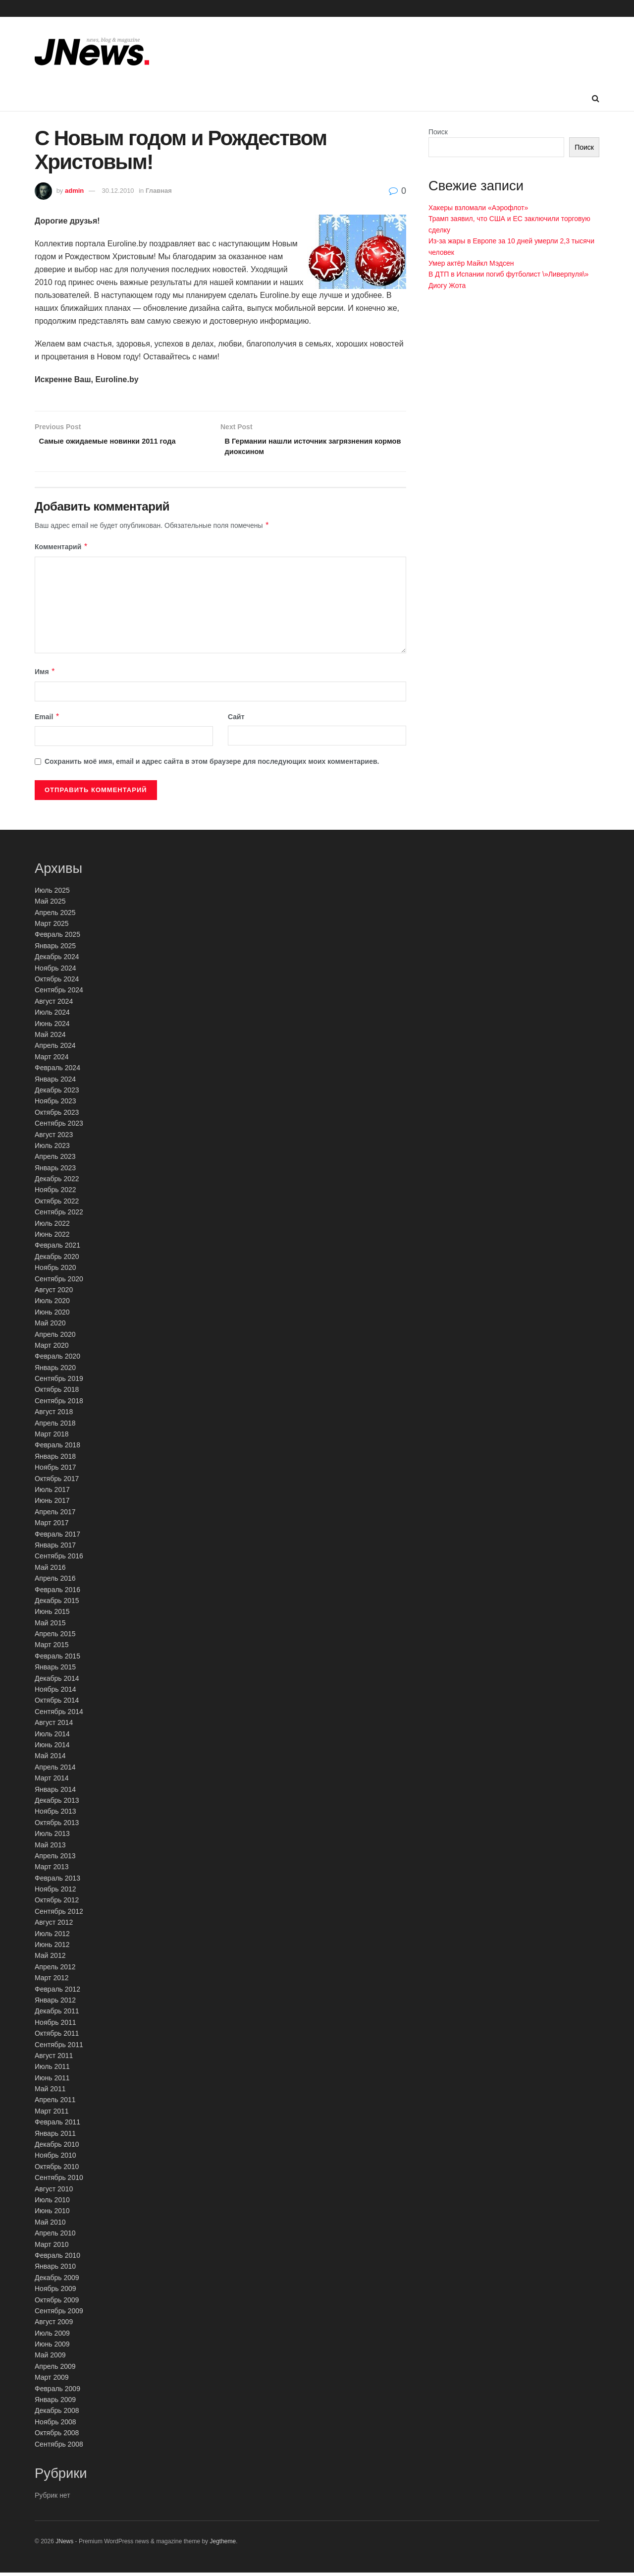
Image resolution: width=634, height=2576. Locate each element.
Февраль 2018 (57, 1448)
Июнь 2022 (52, 1237)
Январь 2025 (55, 949)
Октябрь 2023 (57, 1115)
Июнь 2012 (52, 1947)
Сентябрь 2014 (59, 1714)
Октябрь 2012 (57, 1903)
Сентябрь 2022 (59, 1215)
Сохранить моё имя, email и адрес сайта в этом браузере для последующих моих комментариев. (212, 764)
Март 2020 (52, 1348)
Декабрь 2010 (57, 2147)
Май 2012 (50, 1959)
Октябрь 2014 (57, 1704)
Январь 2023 (55, 1171)
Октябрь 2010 (57, 2170)
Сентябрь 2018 (59, 1404)
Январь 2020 (55, 1370)
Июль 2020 (52, 1304)
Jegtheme (223, 2544)
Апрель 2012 (55, 1970)
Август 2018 (54, 1415)
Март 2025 (52, 926)
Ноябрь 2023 (55, 1104)
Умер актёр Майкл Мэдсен (471, 263)
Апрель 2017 (55, 1515)
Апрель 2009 (55, 2369)
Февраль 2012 (57, 1992)
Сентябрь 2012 (59, 1914)
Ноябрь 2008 (55, 2425)
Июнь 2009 (52, 2347)
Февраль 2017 (57, 1537)
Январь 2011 (55, 2136)
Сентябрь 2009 (59, 2314)
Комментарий (61, 550)
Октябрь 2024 (57, 982)
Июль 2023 (52, 1148)
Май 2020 (50, 1326)
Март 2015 (52, 1648)
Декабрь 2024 (57, 960)
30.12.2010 (118, 190)
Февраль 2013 (57, 1881)
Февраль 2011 (57, 2125)
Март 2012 (52, 1981)
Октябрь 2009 (57, 2303)
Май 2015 (50, 1626)
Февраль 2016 (57, 1593)
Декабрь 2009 (57, 2281)
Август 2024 (54, 1004)
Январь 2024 (55, 1082)
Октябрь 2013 (57, 1826)
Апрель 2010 (55, 2236)
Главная (159, 190)
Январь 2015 (55, 1670)
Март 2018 (52, 1437)
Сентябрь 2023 (59, 1126)
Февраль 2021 (57, 1249)
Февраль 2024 (57, 1071)
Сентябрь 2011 (59, 2048)
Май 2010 (50, 2225)
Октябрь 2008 (57, 2436)
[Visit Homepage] (92, 51)
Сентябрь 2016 (59, 1559)
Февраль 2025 (57, 938)
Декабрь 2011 (57, 2014)
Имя (45, 674)
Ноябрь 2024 (55, 971)
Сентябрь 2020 (59, 1282)
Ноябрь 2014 (55, 1692)
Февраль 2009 (57, 2392)
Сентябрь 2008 (59, 2447)
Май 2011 (50, 2092)
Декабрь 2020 (57, 1259)
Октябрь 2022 (57, 1204)
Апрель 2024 (55, 1049)
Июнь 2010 (52, 2214)
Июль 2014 (52, 1737)
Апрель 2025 (55, 915)
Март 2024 (52, 1060)
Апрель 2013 (55, 1859)
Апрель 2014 (55, 1770)
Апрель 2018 (55, 1426)
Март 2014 (52, 1781)
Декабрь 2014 (57, 1681)
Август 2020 (54, 1293)
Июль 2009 (52, 2336)
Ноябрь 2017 (55, 1471)
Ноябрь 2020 (55, 1270)
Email (47, 719)
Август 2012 (54, 1926)
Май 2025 (50, 905)
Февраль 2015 (57, 1659)
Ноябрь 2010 (55, 2159)
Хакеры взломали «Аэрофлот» (478, 208)
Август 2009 (54, 2325)
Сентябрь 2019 (59, 1381)
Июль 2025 (52, 893)
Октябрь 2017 (57, 1482)
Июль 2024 (52, 1015)
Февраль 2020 (57, 1360)
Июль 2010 (52, 2203)
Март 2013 (52, 1870)
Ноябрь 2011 (55, 2025)
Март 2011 (52, 2114)
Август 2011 (54, 2058)
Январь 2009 (55, 2402)
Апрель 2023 (55, 1160)
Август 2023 (54, 1138)
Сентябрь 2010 (59, 2181)
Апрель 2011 (55, 2103)
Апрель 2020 (55, 1337)
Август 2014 (54, 1725)
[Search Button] (595, 98)
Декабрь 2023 (57, 1093)
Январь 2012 (55, 2003)
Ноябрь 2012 (55, 1892)
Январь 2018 (55, 1459)
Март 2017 (52, 1526)
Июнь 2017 (52, 1504)
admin (74, 190)
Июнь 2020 (52, 1315)
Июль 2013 (52, 1836)
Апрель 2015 (55, 1637)
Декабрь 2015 (57, 1603)
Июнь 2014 (52, 1748)
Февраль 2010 (57, 2258)
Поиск (438, 132)
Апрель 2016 (55, 1581)
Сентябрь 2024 (59, 993)
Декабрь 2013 (57, 1803)
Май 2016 (50, 1570)
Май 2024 (50, 1037)
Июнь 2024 (52, 1026)
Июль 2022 (52, 1226)
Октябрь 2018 (57, 1393)
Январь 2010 (55, 2270)
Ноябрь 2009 (55, 2291)
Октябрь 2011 (57, 2036)
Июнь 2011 (52, 2081)
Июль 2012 (52, 1937)
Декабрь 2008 (57, 2414)
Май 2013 (50, 1848)
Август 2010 (54, 2192)
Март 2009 (52, 2381)
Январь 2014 (55, 1792)
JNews (64, 2544)
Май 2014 (50, 1759)
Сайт (236, 720)
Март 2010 (52, 2247)
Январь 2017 (55, 1548)
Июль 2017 (52, 1492)
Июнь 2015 (52, 1615)
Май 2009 (50, 2358)
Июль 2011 (52, 2070)
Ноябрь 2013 (55, 1815)
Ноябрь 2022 (55, 1193)
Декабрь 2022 (57, 1182)
